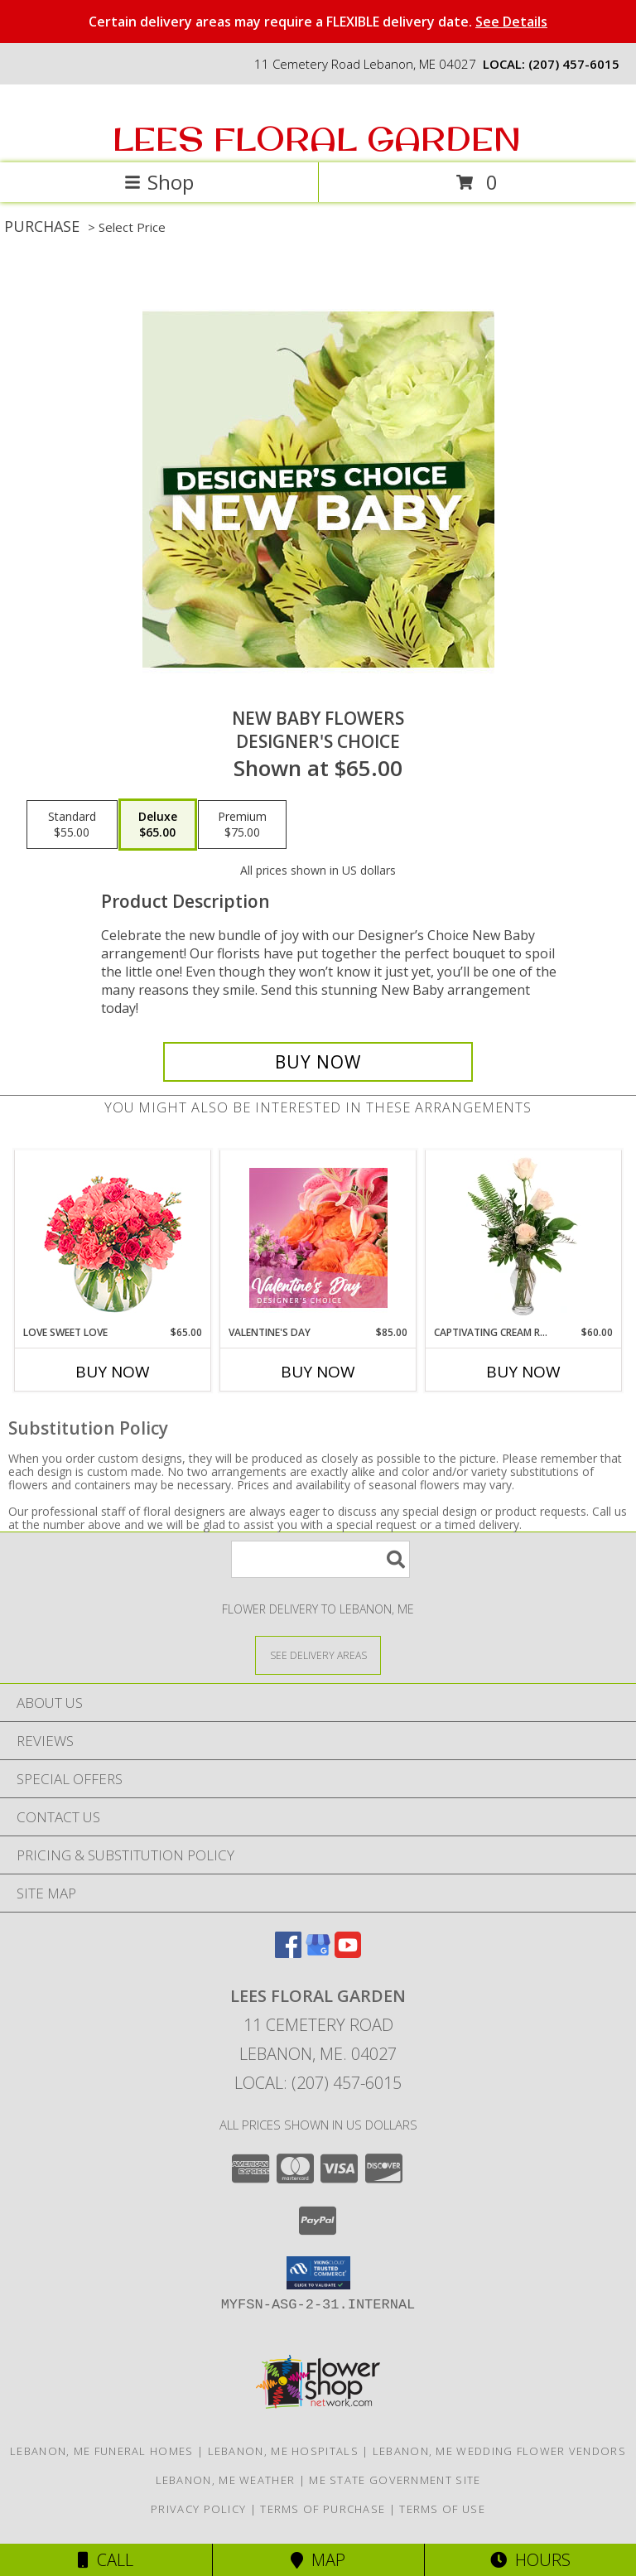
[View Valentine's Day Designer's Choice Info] (318, 1238)
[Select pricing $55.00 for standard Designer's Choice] (72, 825)
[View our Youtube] (348, 1952)
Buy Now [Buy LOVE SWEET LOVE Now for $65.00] (112, 1371)
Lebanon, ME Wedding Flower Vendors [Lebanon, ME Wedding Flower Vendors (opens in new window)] (499, 2450)
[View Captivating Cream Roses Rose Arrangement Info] (524, 1237)
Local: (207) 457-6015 (318, 2083)
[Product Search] (320, 1559)
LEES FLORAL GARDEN (317, 138)
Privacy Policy (198, 2508)
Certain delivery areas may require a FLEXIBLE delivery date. (318, 21)
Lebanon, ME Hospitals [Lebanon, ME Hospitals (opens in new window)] (283, 2450)
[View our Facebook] (288, 1952)
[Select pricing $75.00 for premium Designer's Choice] (242, 825)
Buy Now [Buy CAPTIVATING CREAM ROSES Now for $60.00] (523, 1371)
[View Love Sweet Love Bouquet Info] (113, 1238)
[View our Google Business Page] (318, 1952)
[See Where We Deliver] (318, 1654)
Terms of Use (442, 2508)
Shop (159, 181)
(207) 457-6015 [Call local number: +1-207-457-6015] (573, 63)
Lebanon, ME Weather (226, 2479)
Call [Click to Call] (105, 2560)
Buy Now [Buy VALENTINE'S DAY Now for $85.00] (318, 1371)
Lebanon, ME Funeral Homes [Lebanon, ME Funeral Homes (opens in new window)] (102, 2450)
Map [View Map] (318, 2560)
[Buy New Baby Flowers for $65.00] (318, 1062)
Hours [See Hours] (530, 2560)
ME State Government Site (394, 2479)
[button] (318, 2272)
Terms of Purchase (322, 2508)
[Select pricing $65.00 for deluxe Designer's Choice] (158, 825)
